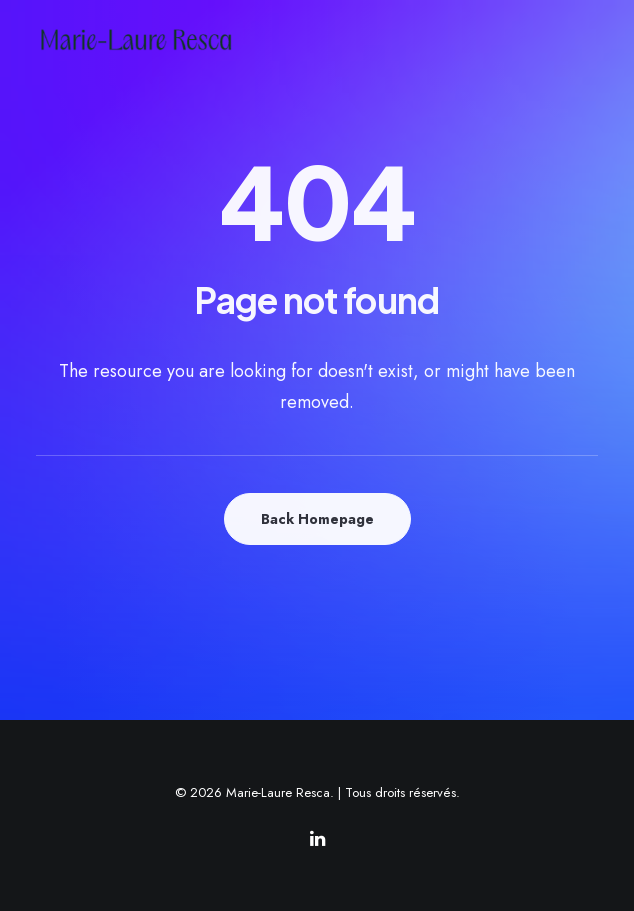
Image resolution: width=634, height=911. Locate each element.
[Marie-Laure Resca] (152, 39)
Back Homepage (317, 519)
